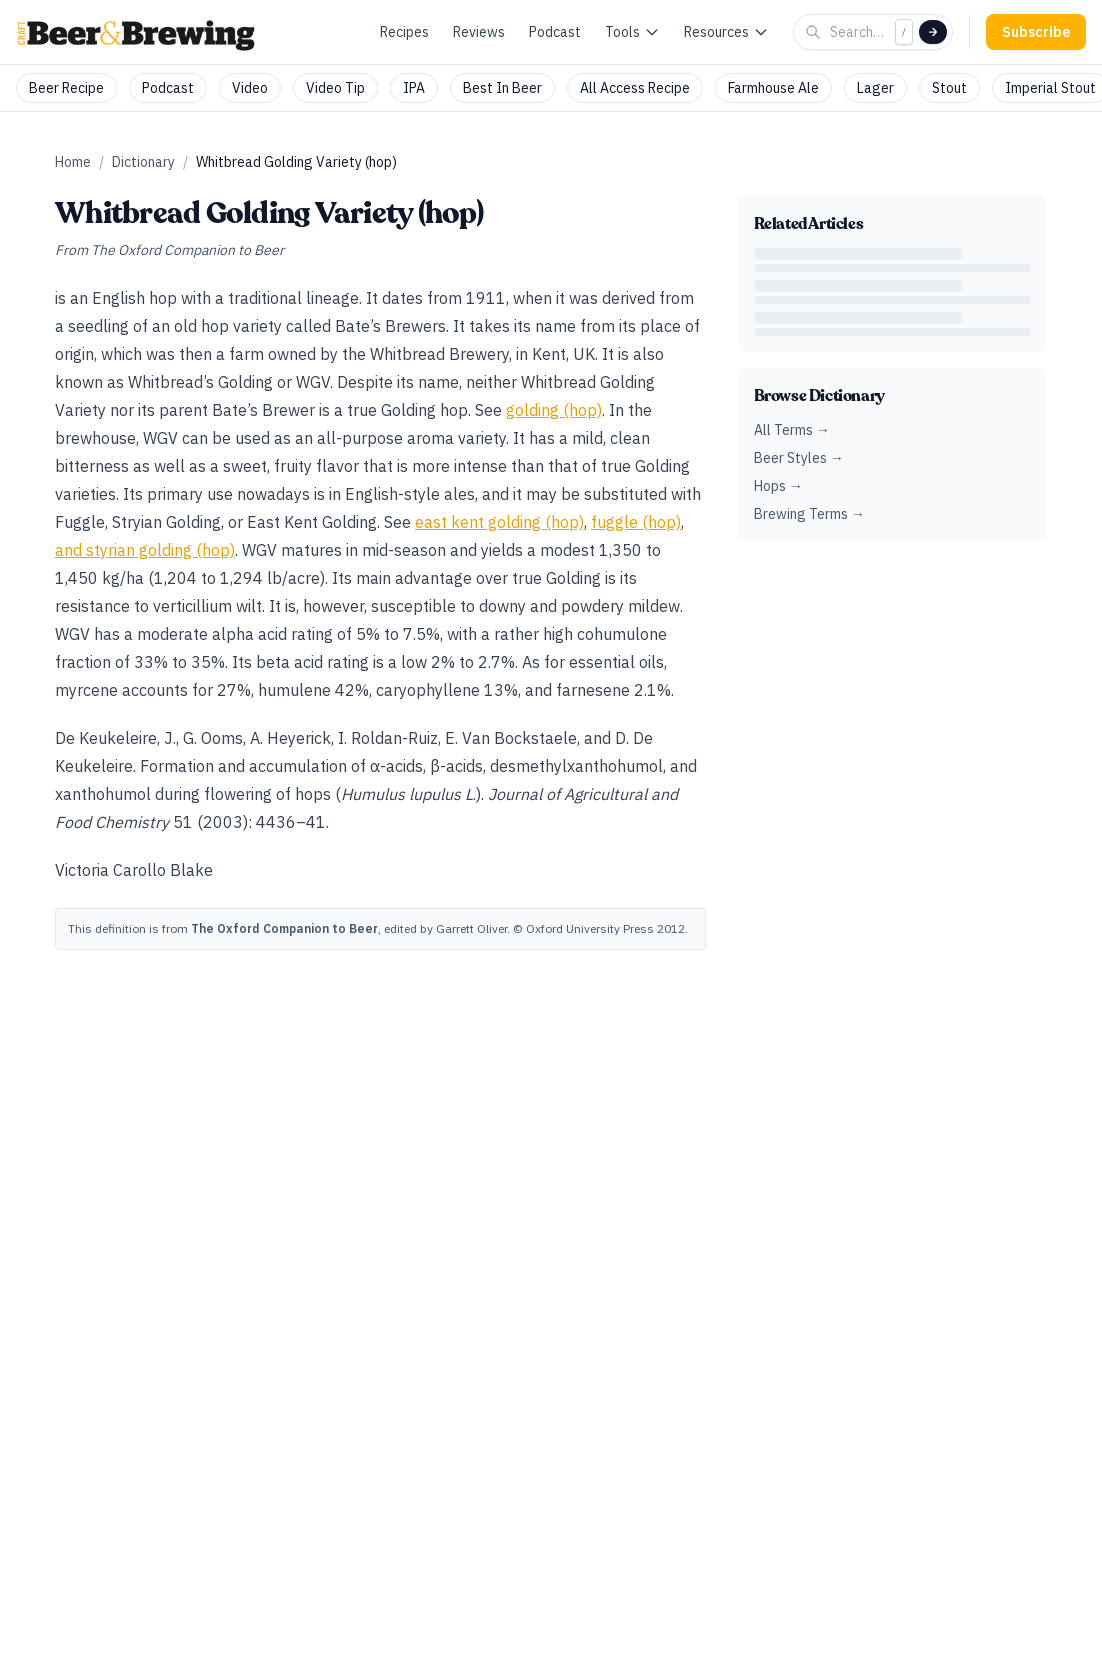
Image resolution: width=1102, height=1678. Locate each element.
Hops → (778, 486)
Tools (632, 32)
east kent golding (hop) (499, 522)
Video (250, 88)
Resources (726, 32)
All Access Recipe (635, 88)
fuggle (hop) (636, 522)
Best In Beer (502, 88)
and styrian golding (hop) (145, 550)
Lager (875, 88)
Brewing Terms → (809, 514)
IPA (414, 88)
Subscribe (1036, 32)
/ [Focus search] (904, 31)
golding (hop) (554, 410)
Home (73, 162)
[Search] (933, 32)
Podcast (555, 32)
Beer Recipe (66, 88)
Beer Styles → (799, 458)
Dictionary (143, 162)
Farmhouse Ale (773, 88)
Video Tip (335, 88)
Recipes (404, 32)
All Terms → (792, 430)
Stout (949, 88)
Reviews (479, 32)
